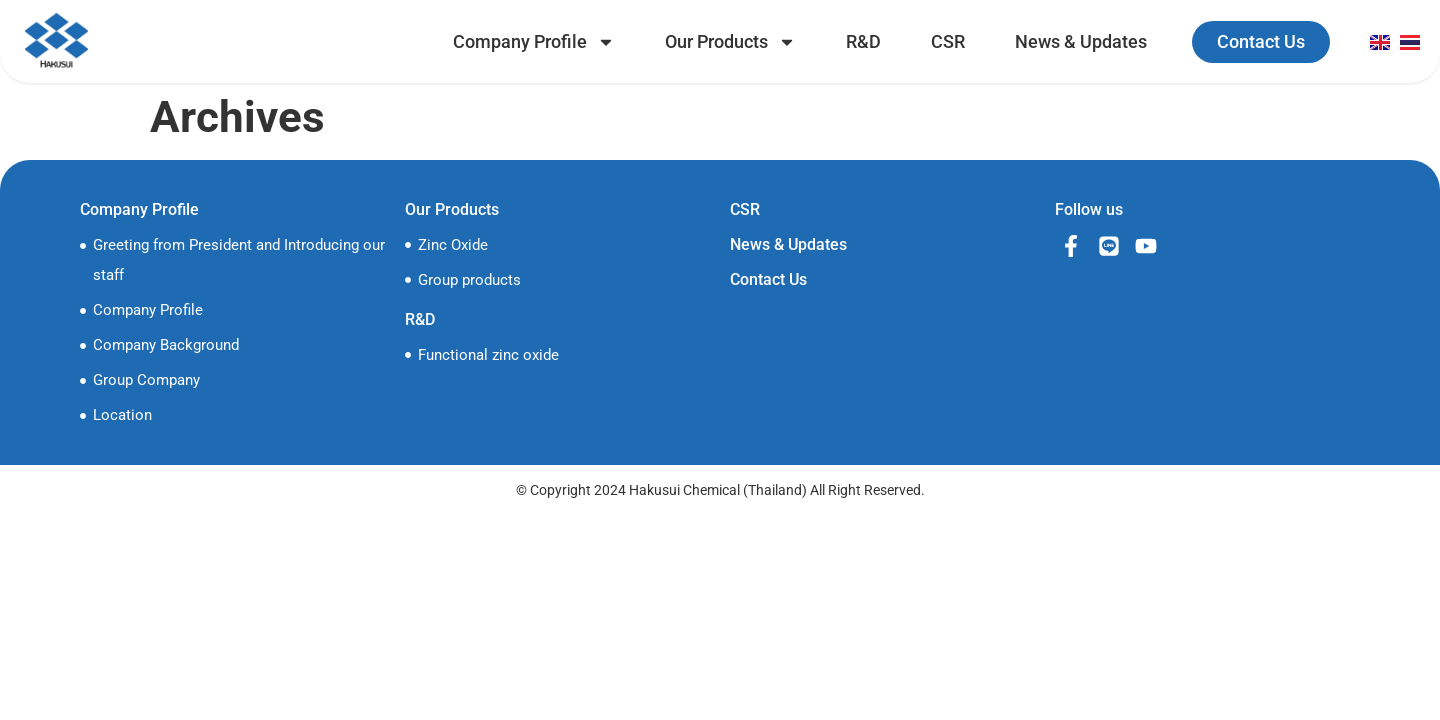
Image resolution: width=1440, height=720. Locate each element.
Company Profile (534, 42)
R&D (863, 41)
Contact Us (768, 279)
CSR (948, 41)
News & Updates (1081, 41)
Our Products (730, 42)
